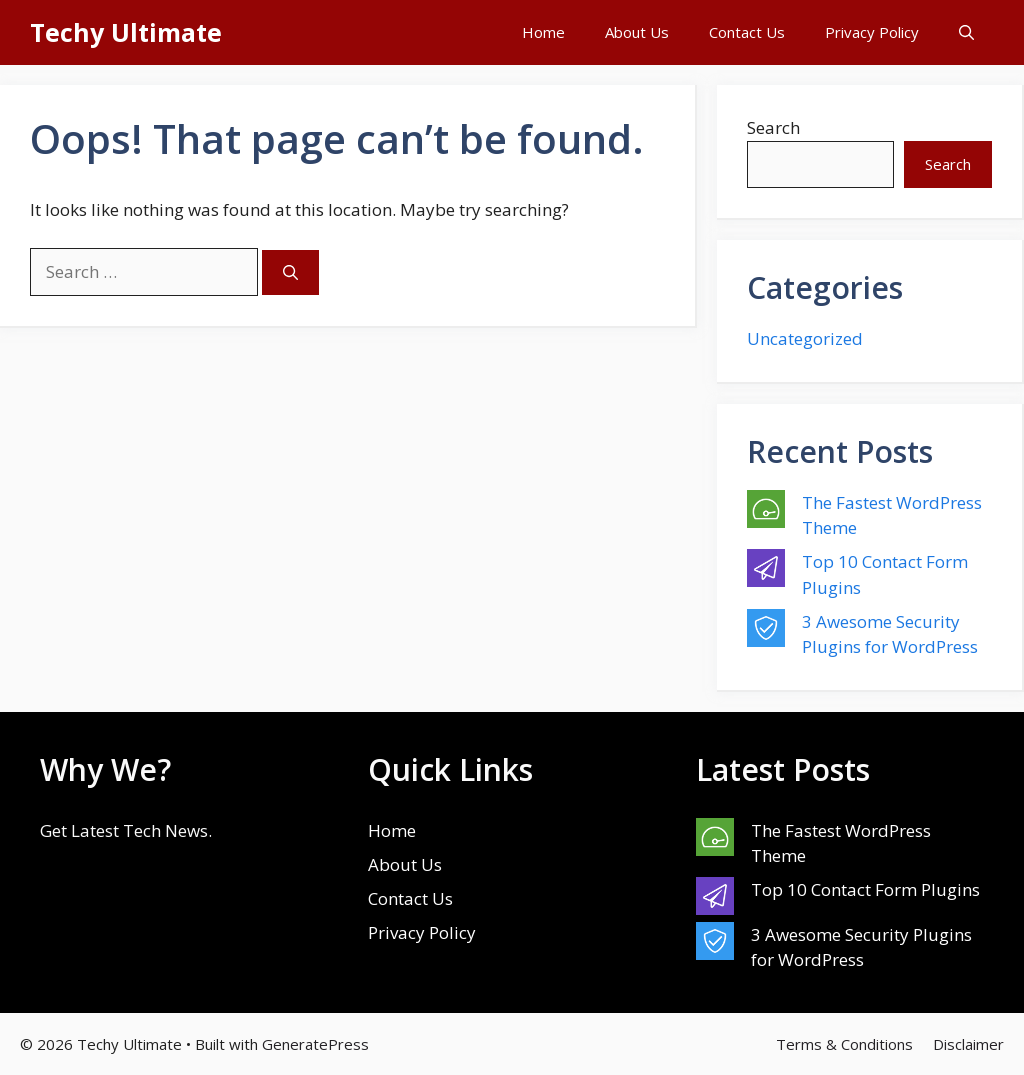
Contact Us (747, 32)
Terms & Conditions (844, 1044)
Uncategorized (805, 338)
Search (773, 127)
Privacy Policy (872, 32)
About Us (637, 32)
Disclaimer (968, 1044)
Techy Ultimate (126, 32)
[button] (966, 32)
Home (543, 32)
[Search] (290, 272)
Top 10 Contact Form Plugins (865, 889)
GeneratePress (315, 1044)
